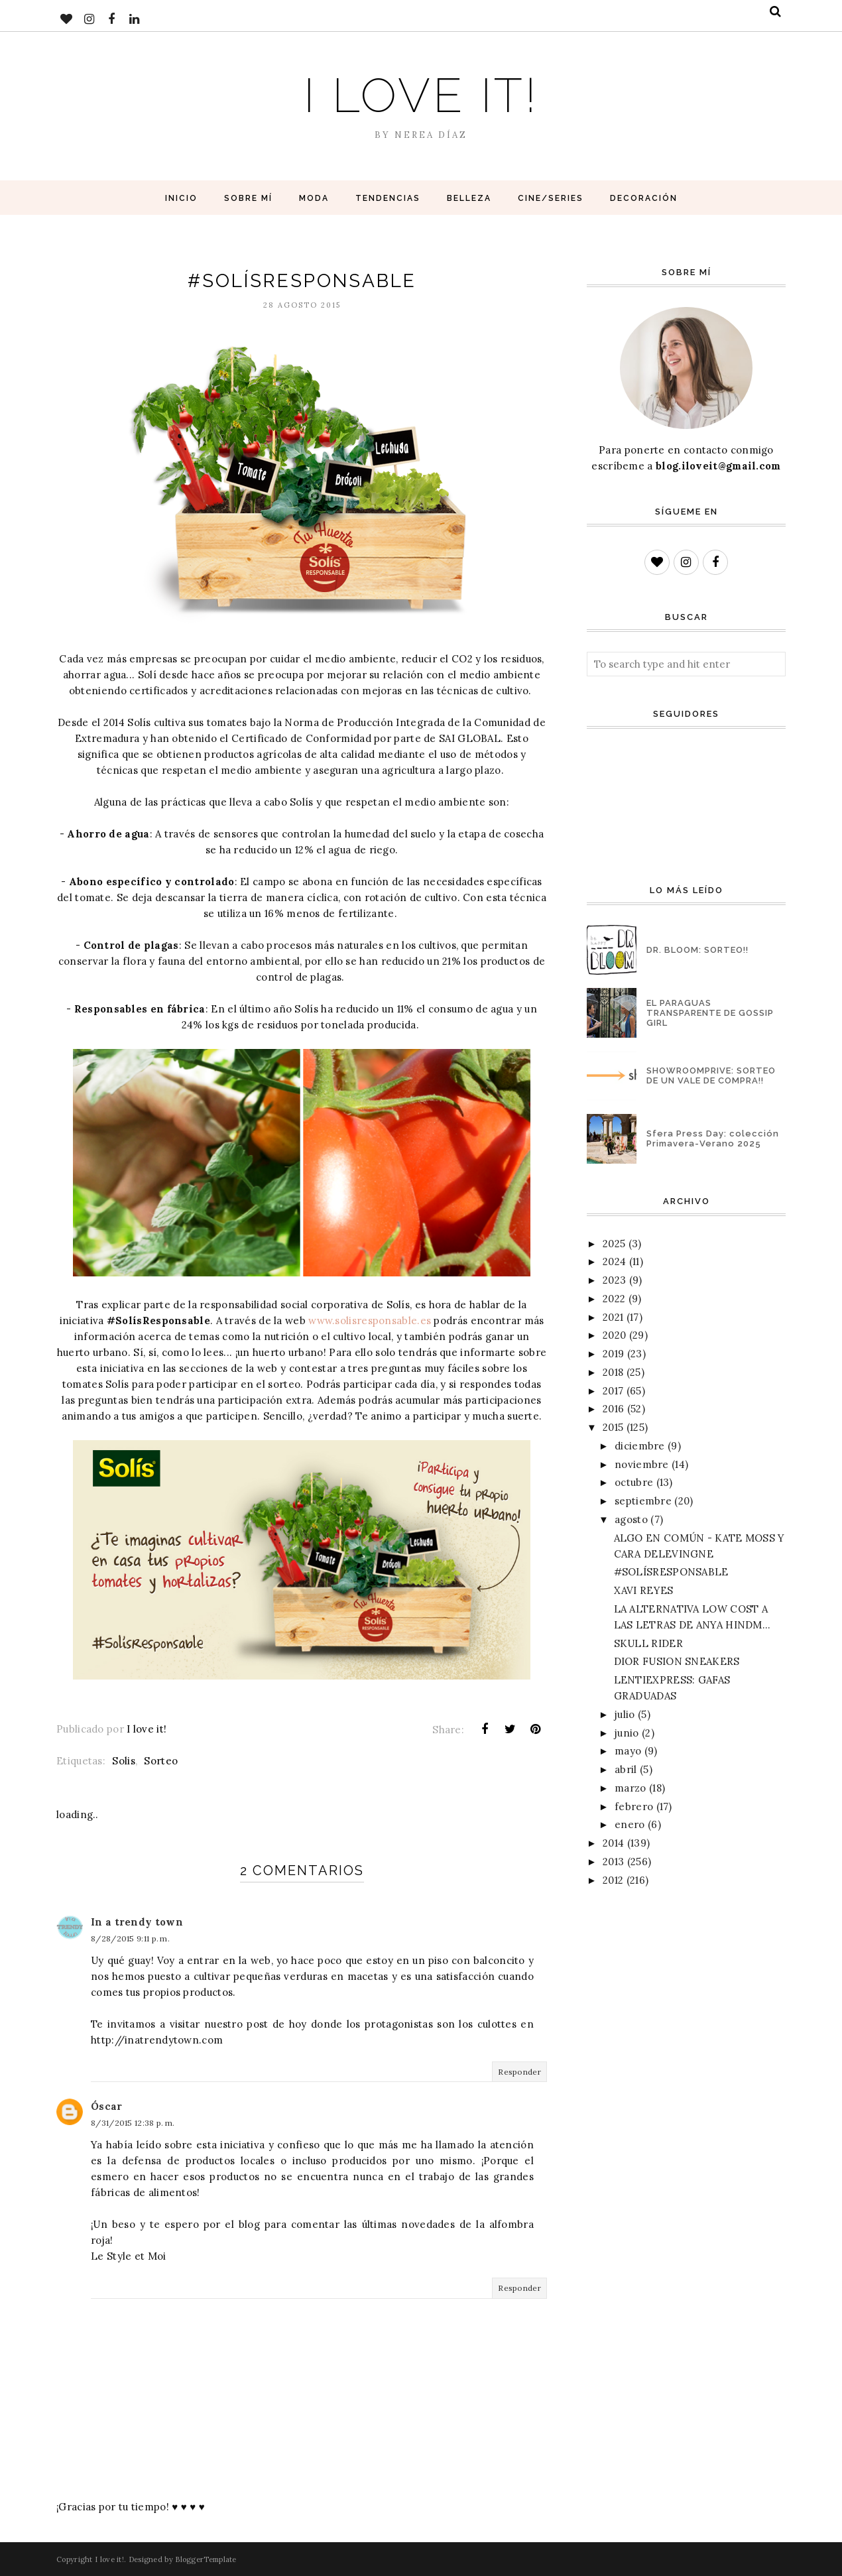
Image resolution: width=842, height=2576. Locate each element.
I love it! (421, 95)
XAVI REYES (644, 1590)
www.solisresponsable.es (369, 1320)
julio (625, 1714)
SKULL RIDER (648, 1643)
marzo (630, 1788)
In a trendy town (137, 1922)
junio (627, 1733)
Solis (123, 1760)
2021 (613, 1317)
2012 (613, 1880)
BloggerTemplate (206, 2559)
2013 (613, 1861)
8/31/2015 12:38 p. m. (132, 2123)
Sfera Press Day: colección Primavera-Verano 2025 (712, 1138)
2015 (613, 1427)
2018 (613, 1372)
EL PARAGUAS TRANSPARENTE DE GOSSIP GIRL (710, 1013)
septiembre (643, 1501)
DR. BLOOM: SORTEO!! (697, 950)
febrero (634, 1806)
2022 (614, 1298)
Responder (519, 2072)
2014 (613, 1843)
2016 (613, 1408)
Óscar (107, 2106)
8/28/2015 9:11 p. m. (130, 1938)
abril (626, 1769)
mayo (628, 1751)
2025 (614, 1243)
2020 (614, 1335)
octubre (634, 1482)
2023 (614, 1280)
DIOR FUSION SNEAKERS (677, 1661)
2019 (613, 1353)
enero (630, 1824)
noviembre (642, 1464)
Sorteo (161, 1760)
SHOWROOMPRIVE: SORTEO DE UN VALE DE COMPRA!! (711, 1075)
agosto (631, 1519)
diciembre (640, 1446)
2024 (614, 1261)
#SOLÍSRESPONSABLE (671, 1571)
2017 (613, 1390)
